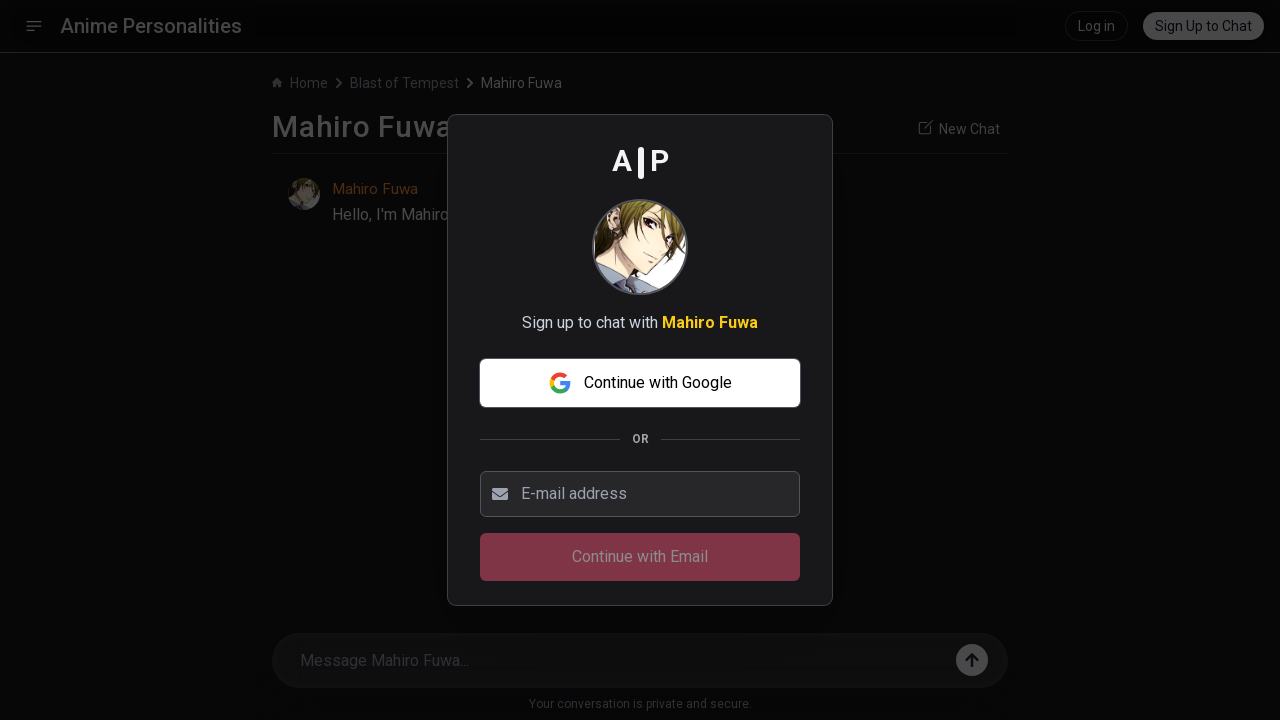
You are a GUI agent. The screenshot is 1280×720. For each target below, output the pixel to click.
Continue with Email (640, 556)
